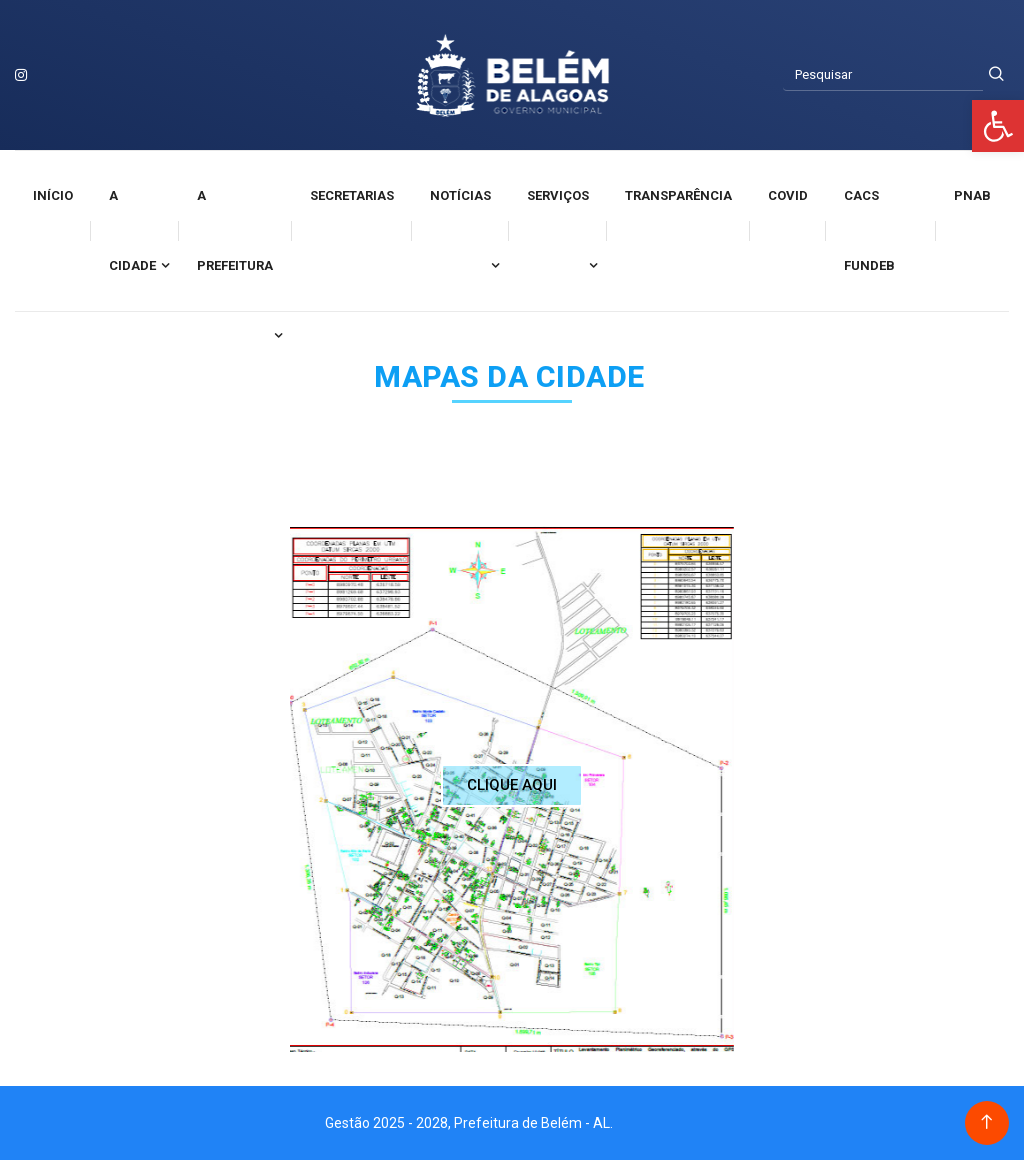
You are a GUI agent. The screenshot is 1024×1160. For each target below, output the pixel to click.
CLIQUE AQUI (512, 785)
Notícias (460, 195)
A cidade (132, 230)
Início (53, 195)
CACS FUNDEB (869, 230)
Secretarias (352, 195)
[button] (998, 126)
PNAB (972, 195)
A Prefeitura (235, 230)
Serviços (558, 195)
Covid (788, 195)
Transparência (678, 195)
